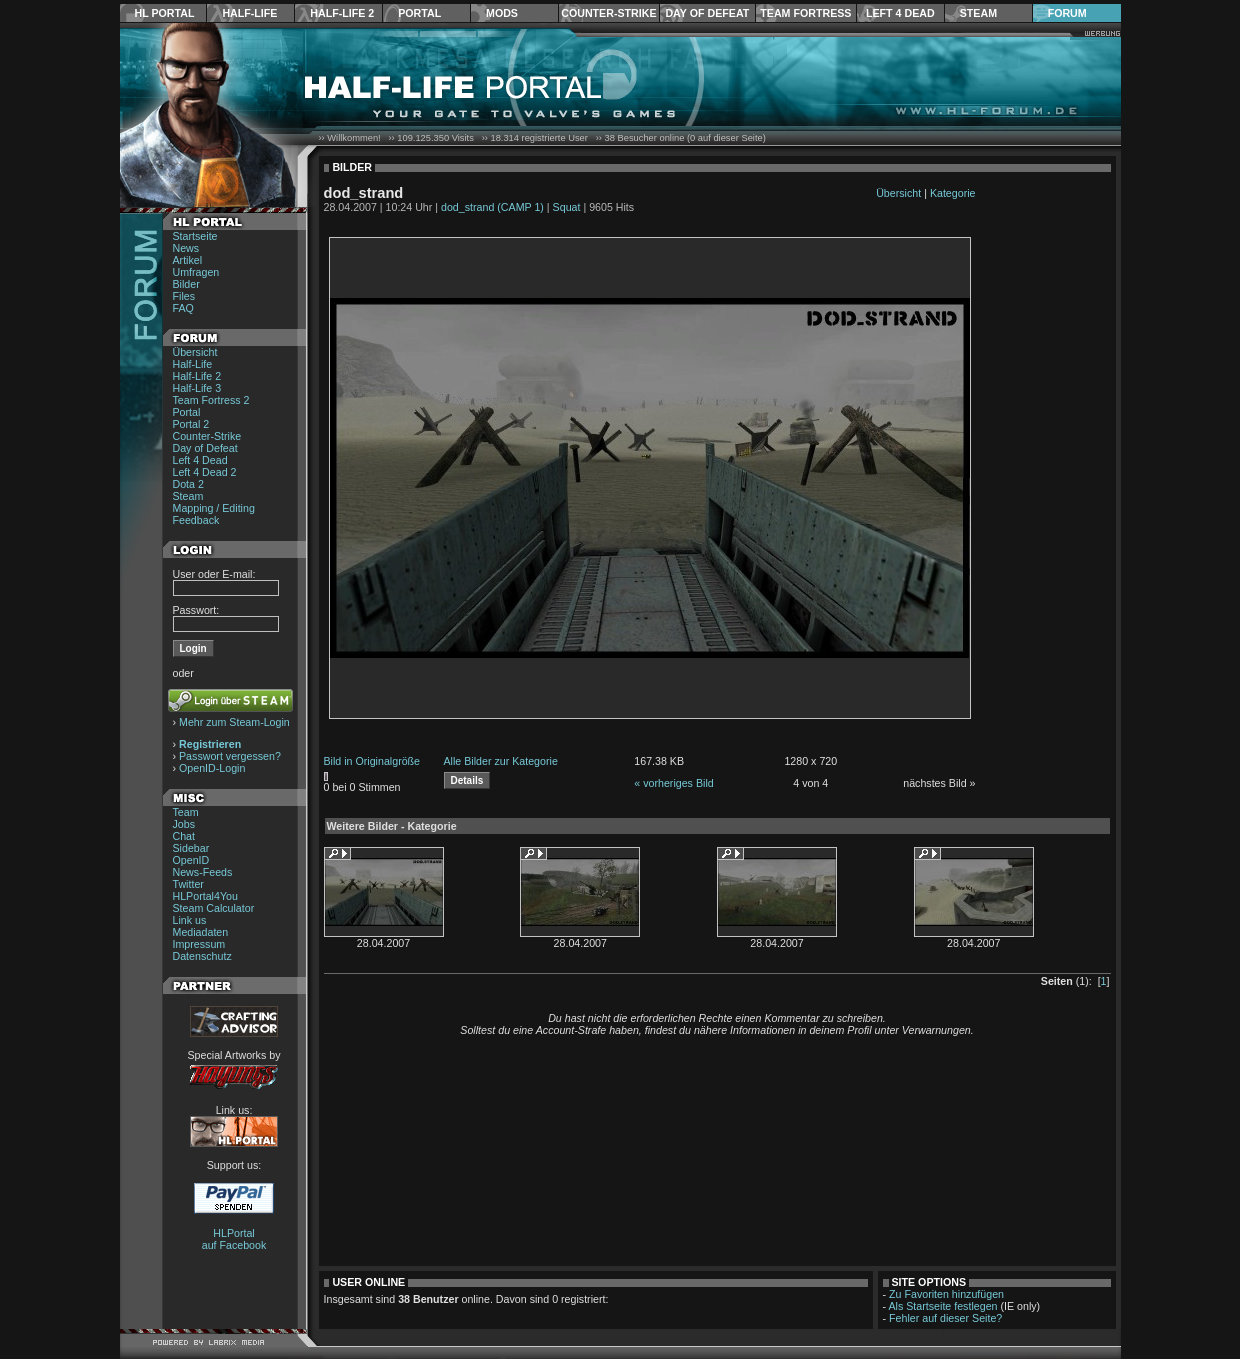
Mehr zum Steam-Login (234, 722)
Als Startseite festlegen (943, 1306)
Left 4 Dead (900, 13)
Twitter (188, 884)
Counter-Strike (608, 13)
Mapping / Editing (214, 508)
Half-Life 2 (342, 13)
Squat (567, 207)
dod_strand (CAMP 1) (492, 207)
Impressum (199, 944)
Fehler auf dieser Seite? (945, 1318)
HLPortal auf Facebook (234, 1239)
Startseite (195, 236)
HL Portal (165, 13)
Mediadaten (201, 932)
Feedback (196, 520)
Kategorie (953, 193)
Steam (978, 13)
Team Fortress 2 (211, 400)
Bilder (186, 284)
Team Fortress (805, 13)
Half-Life (249, 13)
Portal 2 (191, 424)
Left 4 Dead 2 (205, 472)
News (186, 248)
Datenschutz (202, 956)
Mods (502, 13)
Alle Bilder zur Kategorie (501, 761)
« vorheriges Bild (673, 783)
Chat (184, 836)
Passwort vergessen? (230, 756)
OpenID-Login (212, 768)
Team (186, 812)
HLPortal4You (205, 896)
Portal (419, 13)
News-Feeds (203, 872)
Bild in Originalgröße (372, 761)
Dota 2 (188, 484)
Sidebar (191, 848)
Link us (190, 920)
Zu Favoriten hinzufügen (946, 1294)
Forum (1067, 13)
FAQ (183, 308)
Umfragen (196, 272)
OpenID (191, 860)
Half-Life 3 (197, 388)
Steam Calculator (214, 908)
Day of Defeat (707, 13)
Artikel (188, 260)
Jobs (184, 824)
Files (184, 296)
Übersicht (195, 352)
